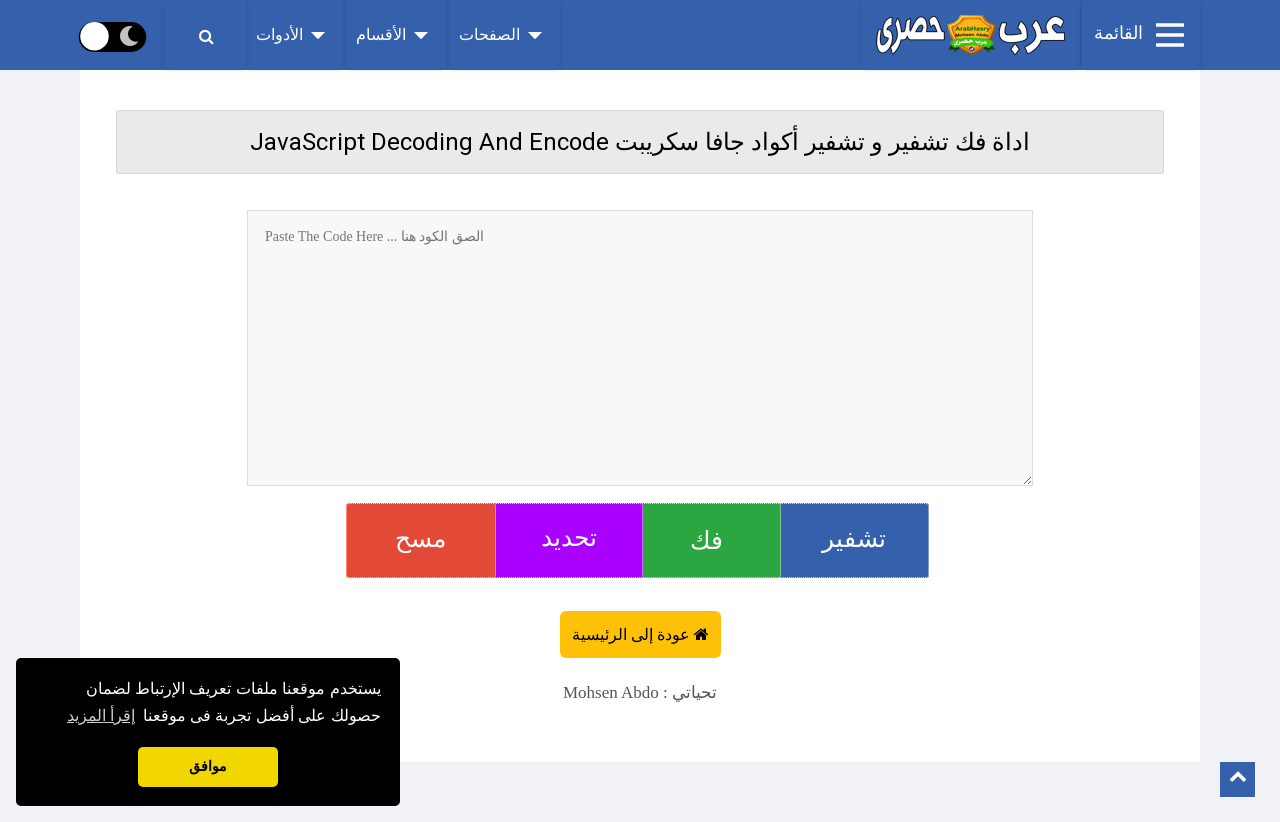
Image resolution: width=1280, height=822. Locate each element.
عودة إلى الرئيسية (633, 634)
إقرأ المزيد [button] (101, 715)
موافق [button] (208, 766)
